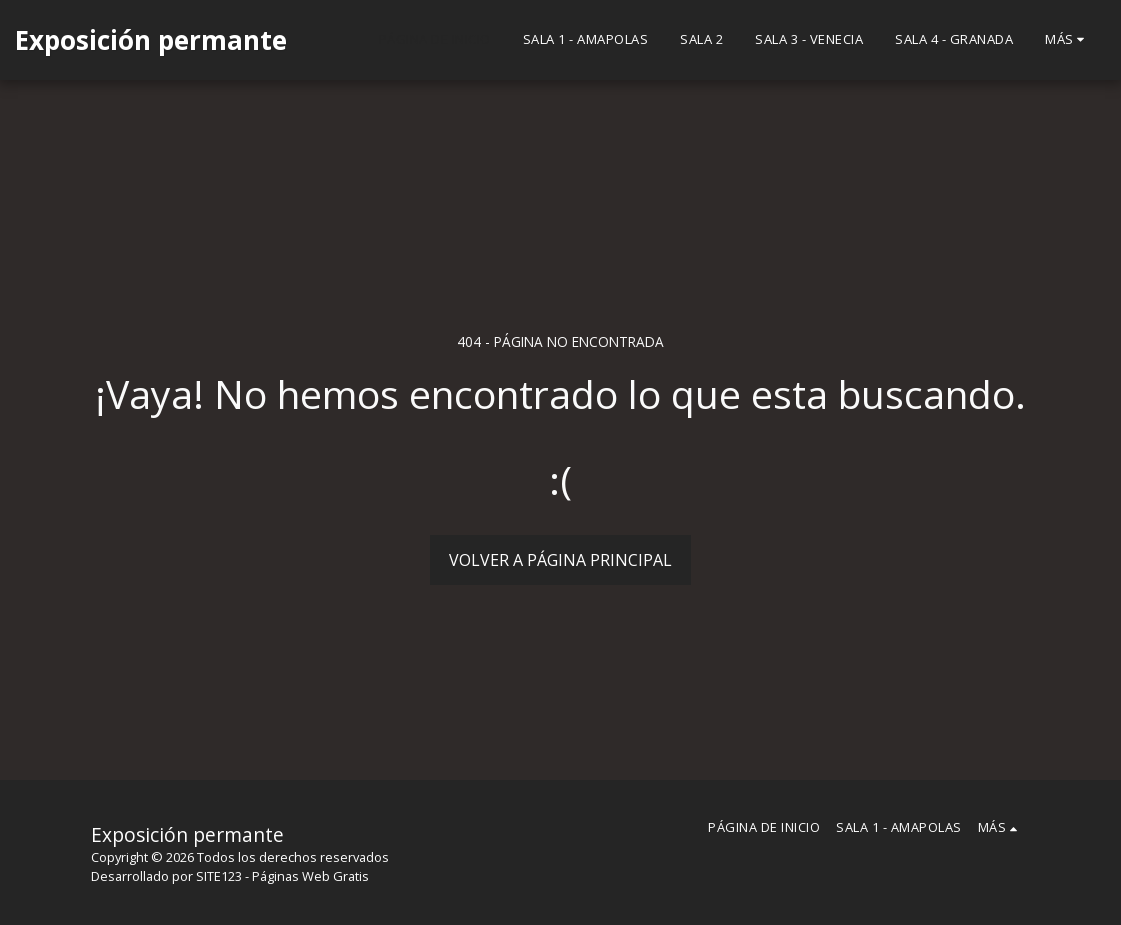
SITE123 (219, 876)
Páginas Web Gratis (310, 876)
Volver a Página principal (560, 560)
